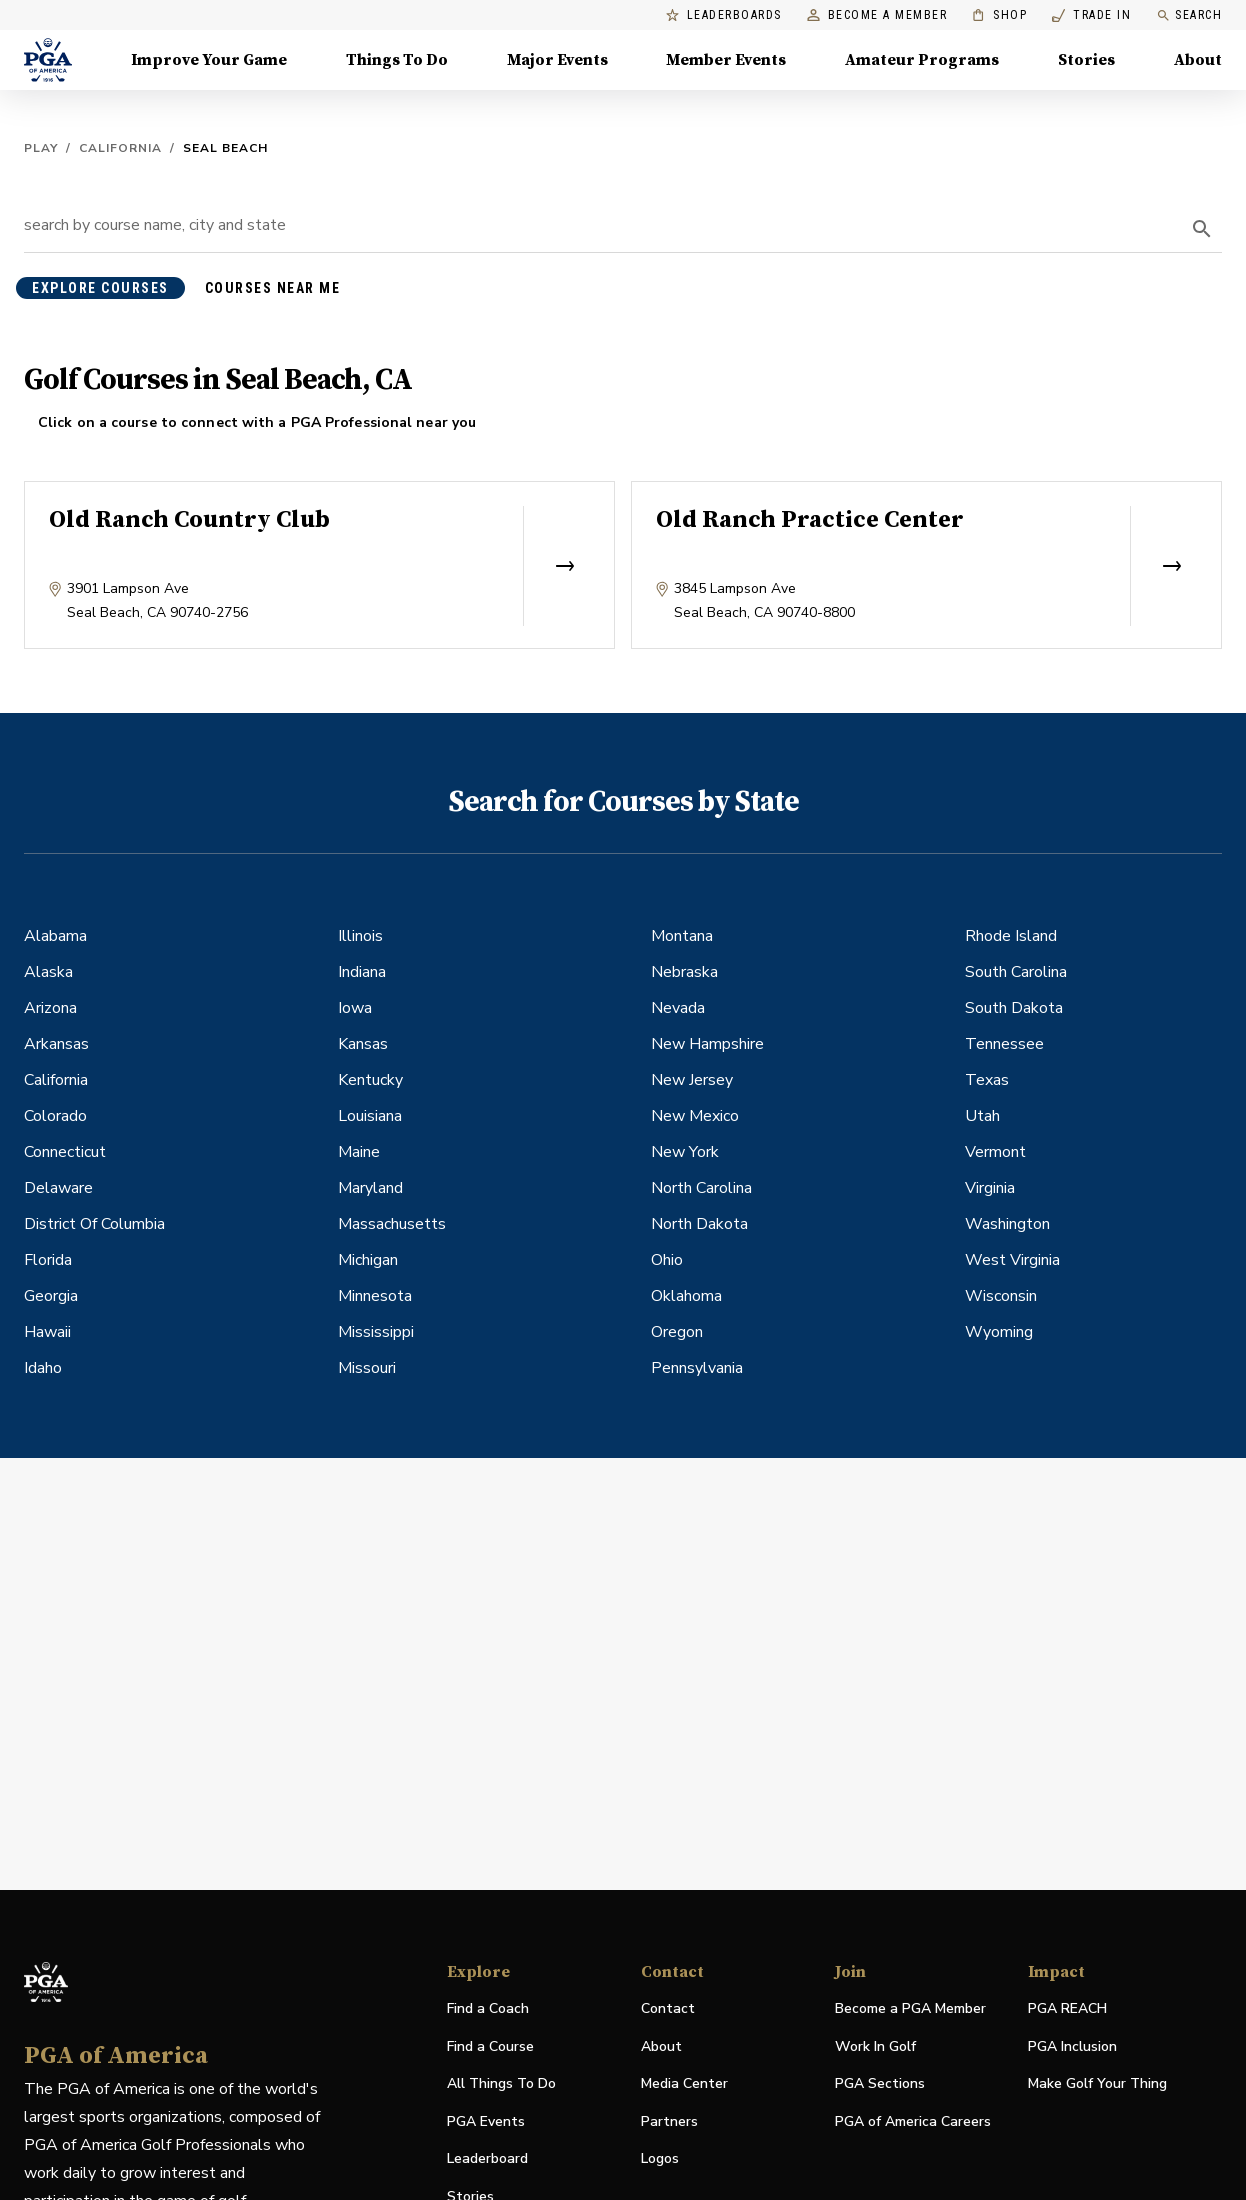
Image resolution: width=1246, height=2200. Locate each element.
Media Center (684, 2084)
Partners (669, 2121)
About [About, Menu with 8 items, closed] (1198, 60)
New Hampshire (707, 1044)
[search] (1202, 229)
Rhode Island (1011, 936)
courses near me (273, 288)
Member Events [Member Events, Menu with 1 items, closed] (726, 60)
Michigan (368, 1260)
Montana (682, 936)
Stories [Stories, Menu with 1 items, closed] (1086, 60)
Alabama (55, 936)
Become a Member (877, 15)
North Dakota (699, 1224)
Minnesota (375, 1296)
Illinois (360, 936)
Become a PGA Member (910, 2008)
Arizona (50, 1008)
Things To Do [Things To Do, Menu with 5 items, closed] (397, 60)
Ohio (667, 1260)
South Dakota (1014, 1008)
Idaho (43, 1368)
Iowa (355, 1008)
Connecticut (65, 1152)
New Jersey (692, 1080)
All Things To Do (501, 2083)
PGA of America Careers (913, 2122)
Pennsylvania (697, 1368)
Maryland (370, 1188)
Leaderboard (487, 2158)
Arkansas (56, 1044)
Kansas (363, 1044)
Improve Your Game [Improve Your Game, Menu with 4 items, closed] (209, 60)
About (661, 2046)
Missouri (367, 1368)
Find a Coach (488, 2008)
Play (41, 148)
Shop (999, 15)
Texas (987, 1080)
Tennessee (1004, 1044)
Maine (359, 1152)
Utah (982, 1116)
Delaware (58, 1188)
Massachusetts (392, 1224)
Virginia (990, 1188)
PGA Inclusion (1072, 2046)
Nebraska (684, 972)
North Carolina (701, 1188)
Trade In (1091, 15)
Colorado (55, 1116)
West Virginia (1012, 1260)
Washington (1007, 1224)
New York (685, 1152)
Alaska (48, 972)
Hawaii (47, 1332)
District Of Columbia (94, 1224)
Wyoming (999, 1332)
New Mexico (695, 1116)
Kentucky (370, 1080)
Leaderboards (724, 15)
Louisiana (370, 1116)
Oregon (677, 1332)
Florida (48, 1260)
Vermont (995, 1152)
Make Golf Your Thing (1097, 2084)
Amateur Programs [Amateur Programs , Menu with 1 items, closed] (922, 60)
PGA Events (486, 2121)
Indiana (362, 972)
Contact (668, 2008)
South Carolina (1016, 972)
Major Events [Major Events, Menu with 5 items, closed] (557, 60)
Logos (660, 2158)
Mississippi (376, 1332)
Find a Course (490, 2046)
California (120, 148)
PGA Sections (880, 2083)
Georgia (51, 1296)
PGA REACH (1067, 2009)
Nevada (678, 1008)
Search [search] (1189, 15)
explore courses (100, 288)
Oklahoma (686, 1296)
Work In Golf (875, 2046)
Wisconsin (1001, 1296)
